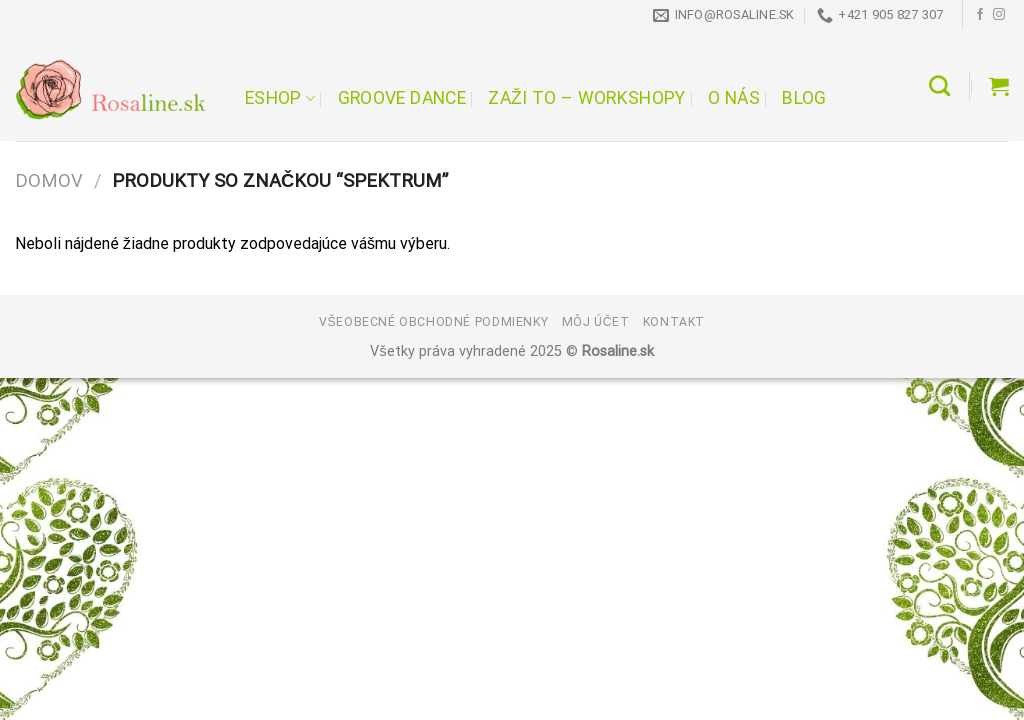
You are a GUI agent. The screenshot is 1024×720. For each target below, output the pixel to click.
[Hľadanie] (939, 85)
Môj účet (596, 322)
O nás (734, 98)
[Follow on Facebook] (980, 15)
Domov (49, 180)
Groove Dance (402, 98)
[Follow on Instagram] (999, 15)
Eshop (280, 98)
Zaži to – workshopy (586, 98)
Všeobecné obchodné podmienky (433, 322)
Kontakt (674, 322)
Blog (804, 98)
